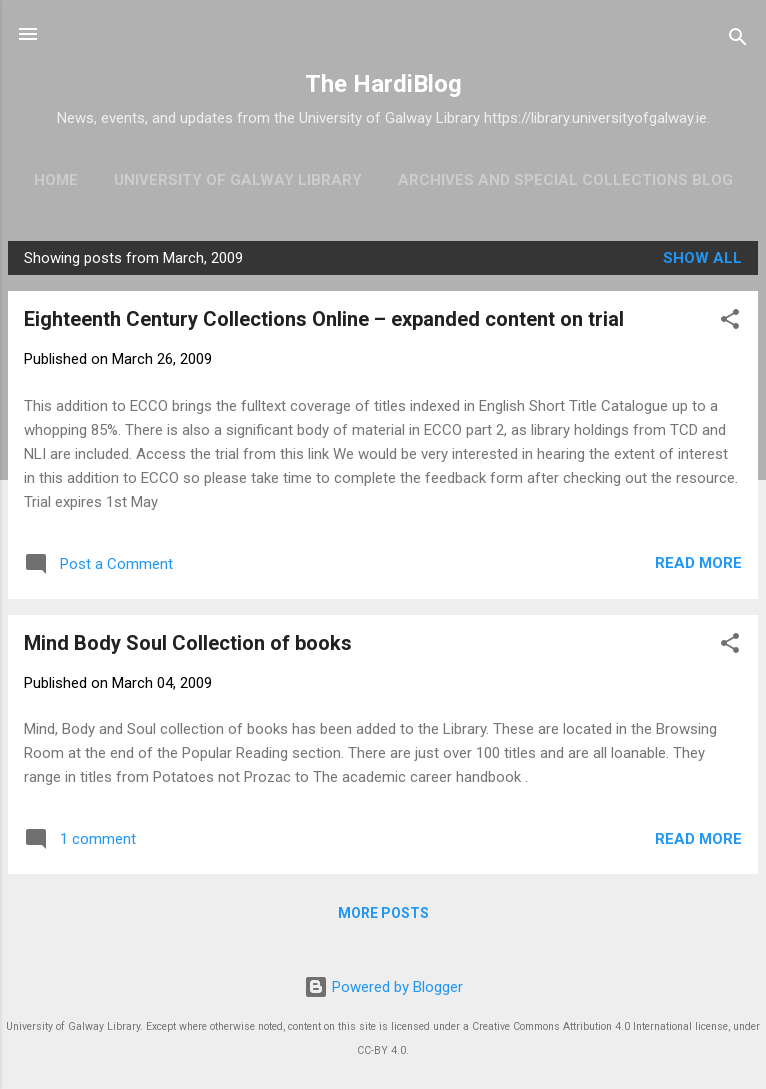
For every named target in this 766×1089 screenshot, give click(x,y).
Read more (698, 563)
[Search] (738, 40)
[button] (730, 322)
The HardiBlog (383, 84)
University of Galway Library (238, 180)
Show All (702, 258)
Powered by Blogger (383, 987)
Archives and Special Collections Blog (565, 180)
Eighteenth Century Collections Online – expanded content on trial (324, 319)
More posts (383, 913)
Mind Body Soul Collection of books (188, 643)
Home (56, 180)
